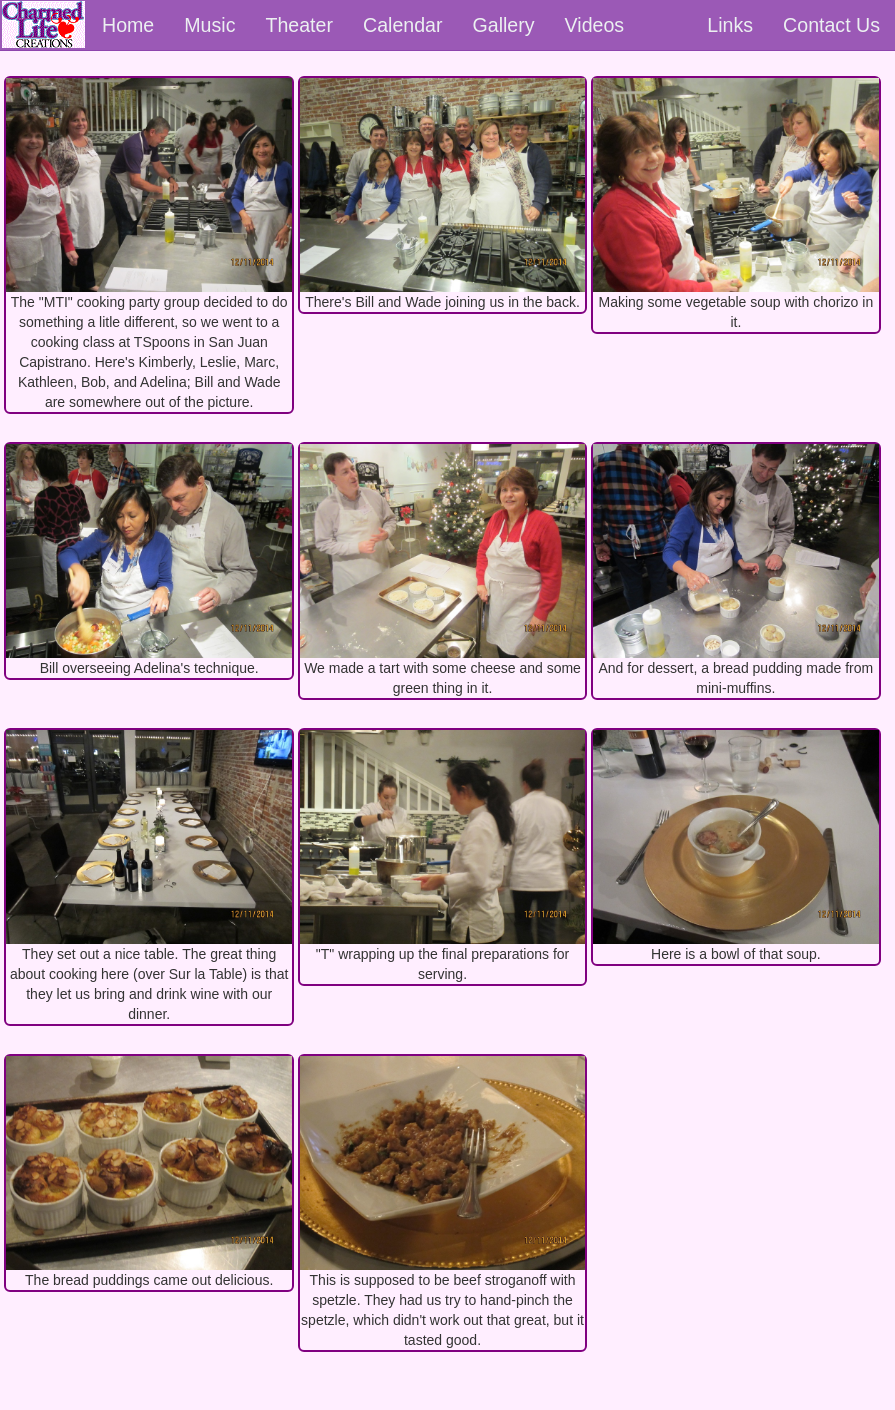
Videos (595, 25)
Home (128, 25)
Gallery (504, 25)
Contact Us (831, 25)
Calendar (403, 25)
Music (209, 25)
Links (730, 25)
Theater (299, 25)
